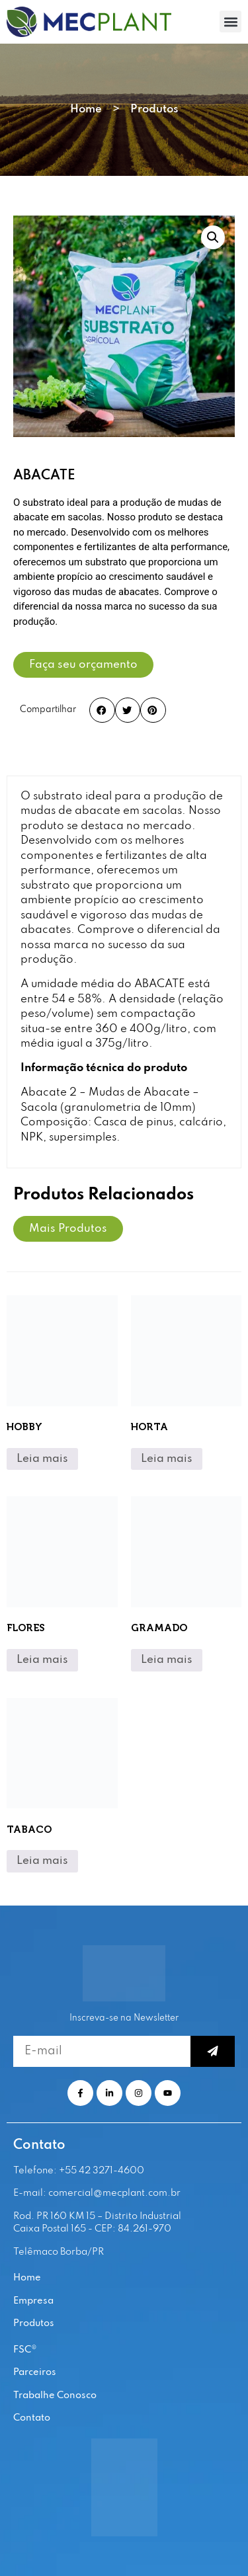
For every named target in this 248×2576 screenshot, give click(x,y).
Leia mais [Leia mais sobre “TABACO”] (42, 1861)
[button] (230, 21)
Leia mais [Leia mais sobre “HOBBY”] (42, 1459)
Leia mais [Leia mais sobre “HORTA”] (166, 1459)
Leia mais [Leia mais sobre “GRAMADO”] (166, 1660)
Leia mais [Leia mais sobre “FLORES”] (42, 1660)
